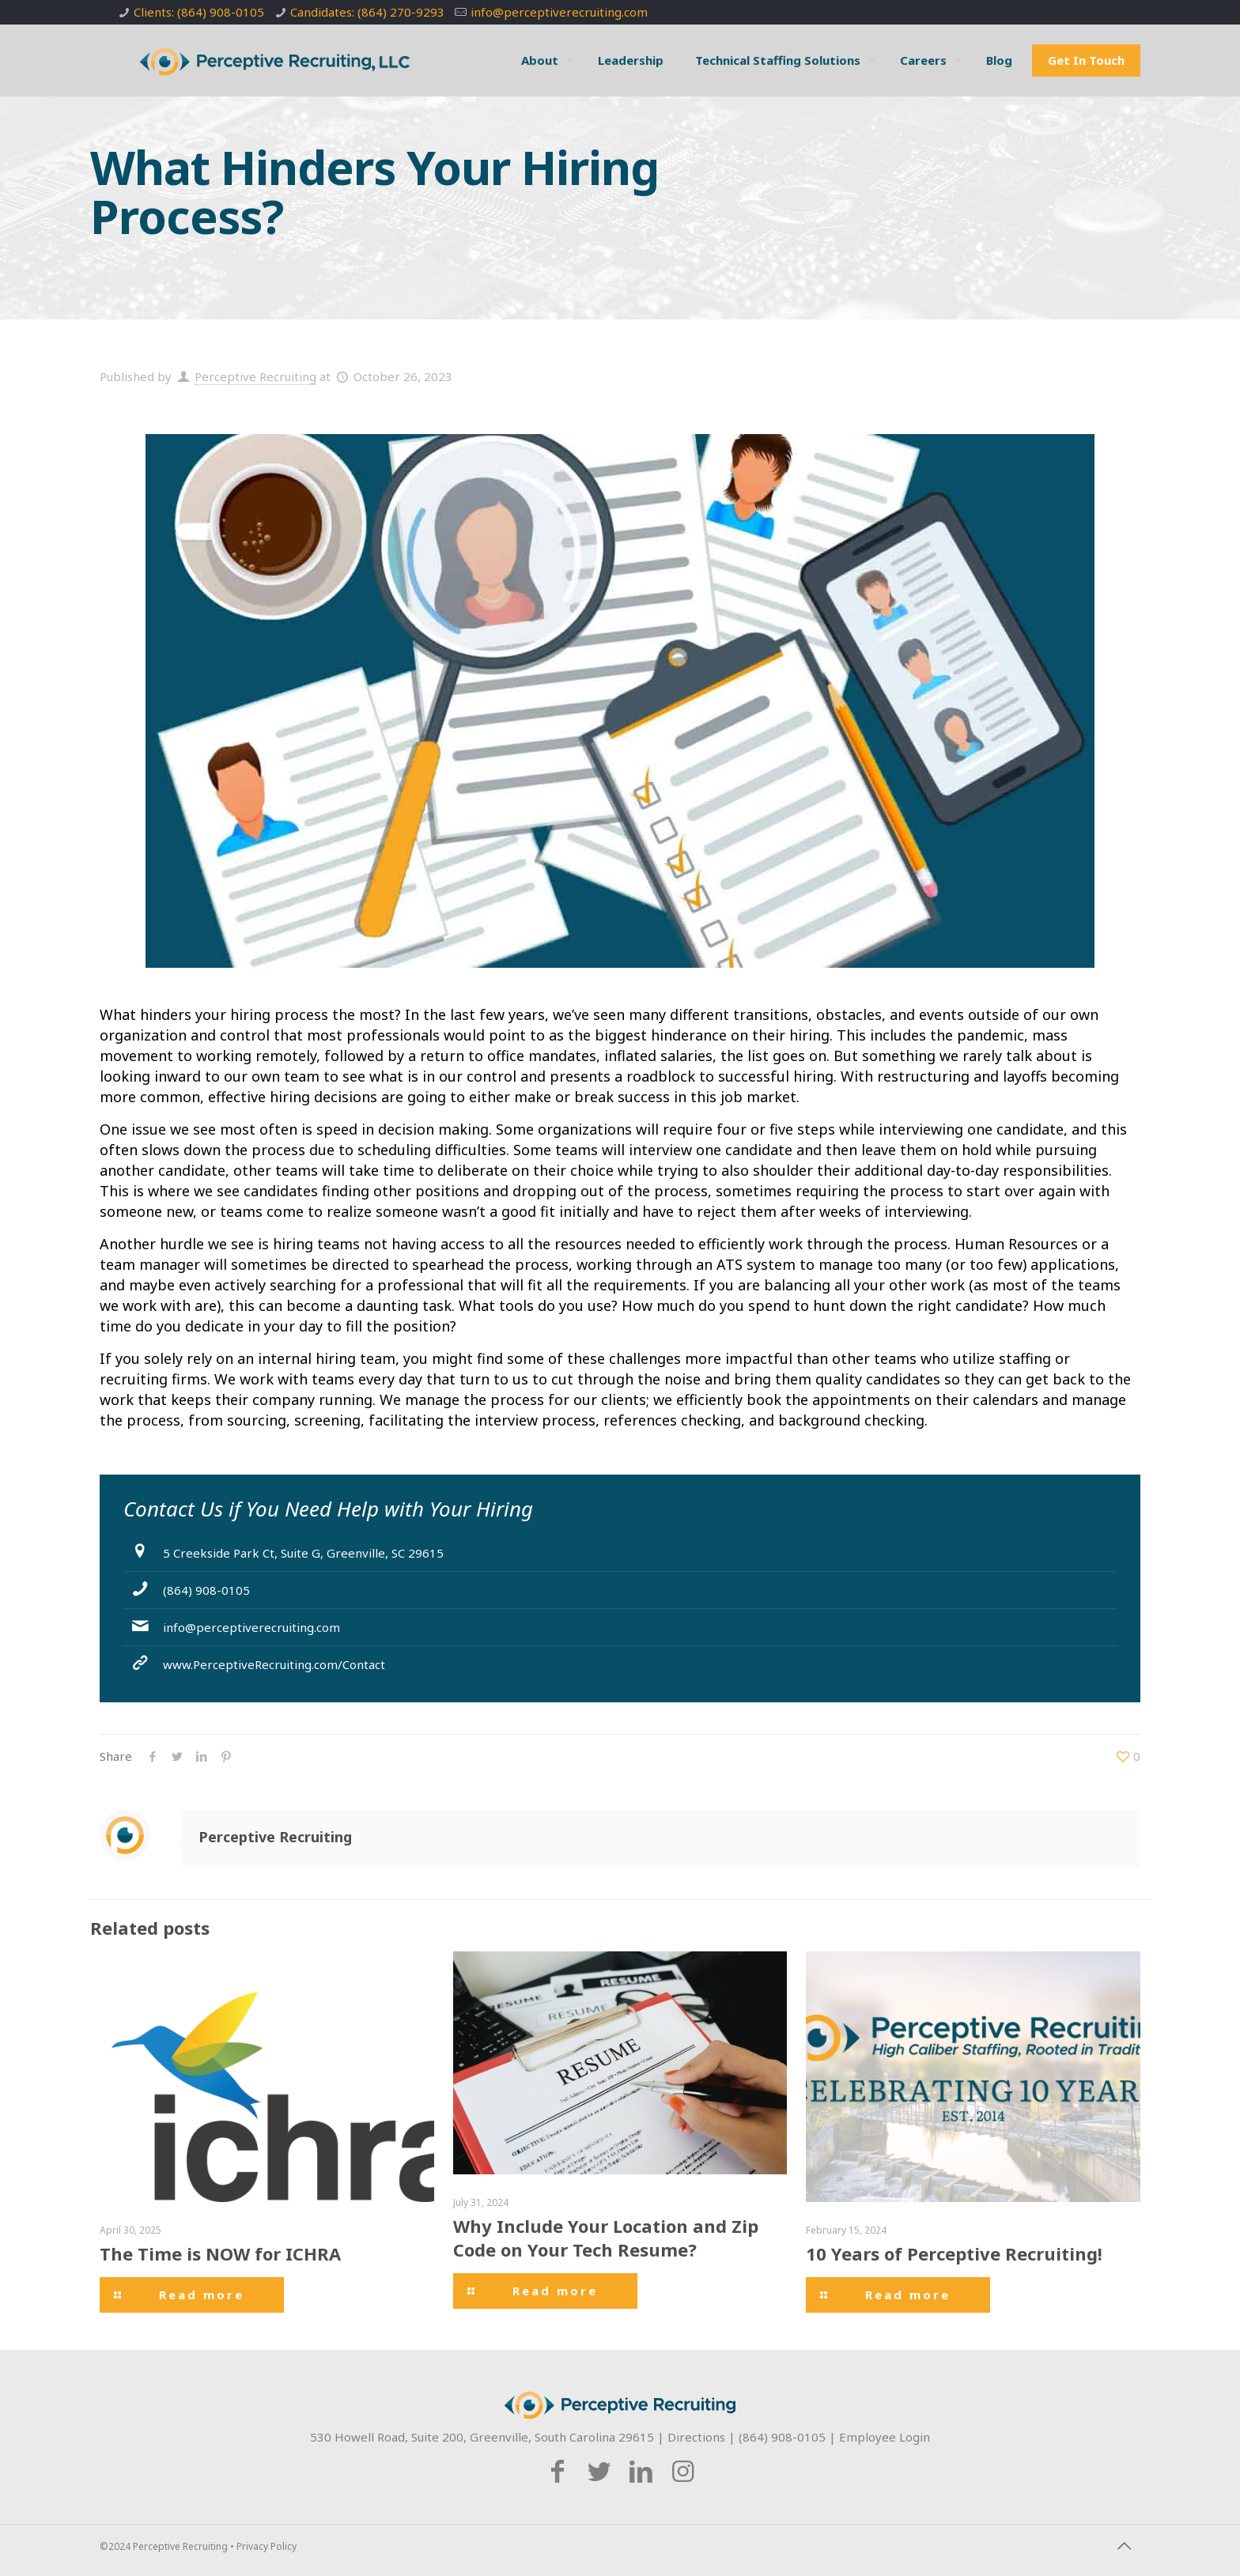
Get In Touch (1086, 60)
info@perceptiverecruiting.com (559, 12)
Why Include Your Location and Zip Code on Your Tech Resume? (605, 2237)
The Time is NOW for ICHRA (220, 2253)
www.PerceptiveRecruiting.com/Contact (274, 1664)
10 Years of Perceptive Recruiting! (954, 2253)
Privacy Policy (266, 2546)
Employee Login (884, 2437)
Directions (696, 2437)
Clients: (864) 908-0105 (199, 12)
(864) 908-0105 (206, 1590)
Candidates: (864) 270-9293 (367, 12)
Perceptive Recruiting (255, 376)
